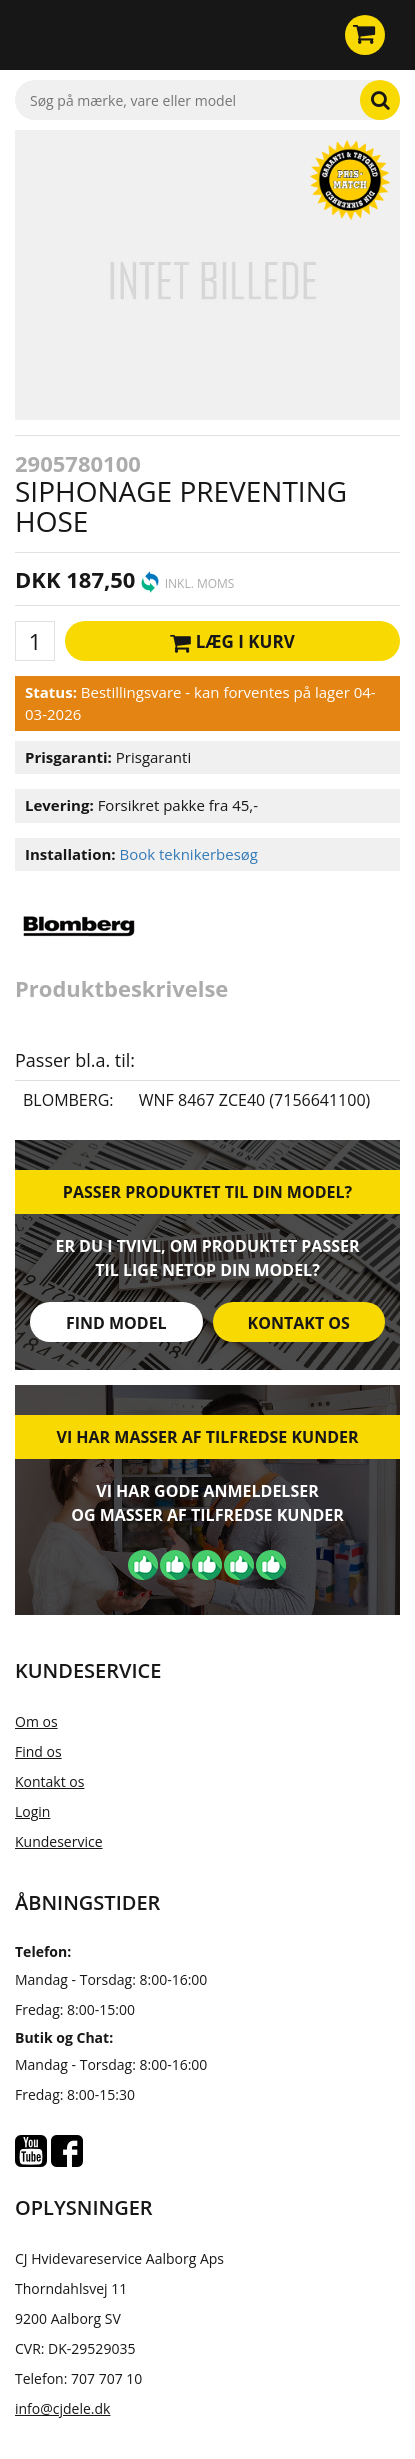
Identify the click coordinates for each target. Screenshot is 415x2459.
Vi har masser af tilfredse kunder (207, 1437)
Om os (36, 1721)
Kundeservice (59, 1841)
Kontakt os (299, 1323)
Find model (116, 1323)
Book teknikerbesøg (188, 854)
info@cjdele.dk (62, 2408)
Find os (38, 1751)
